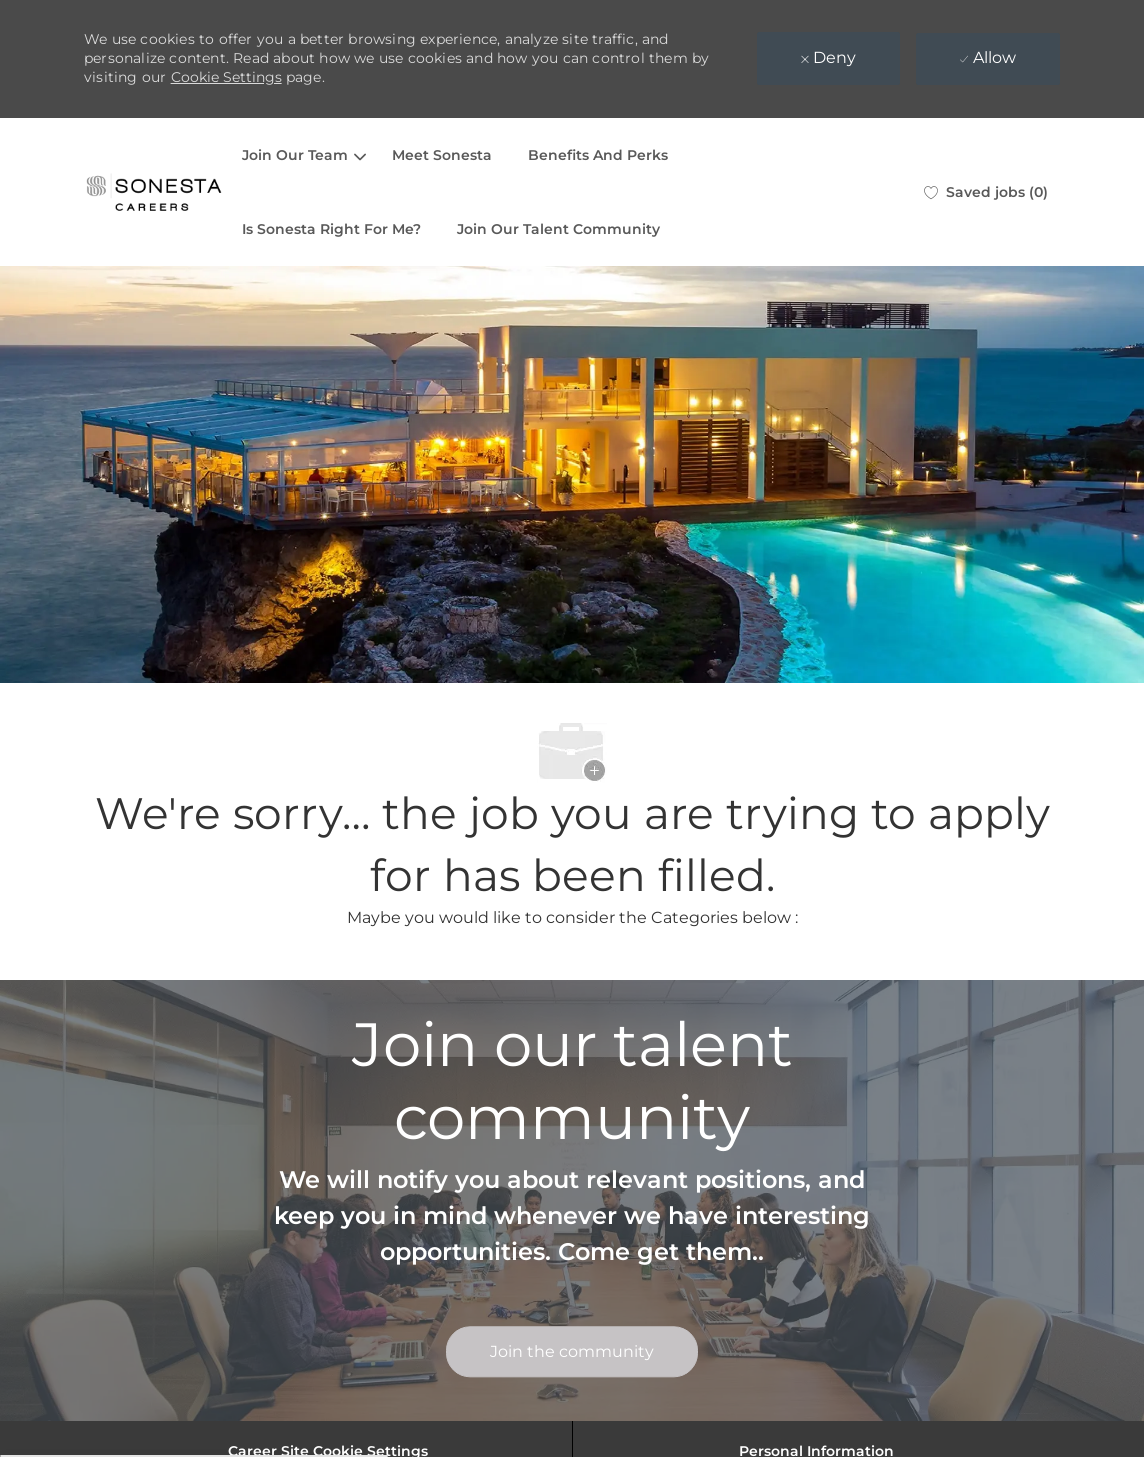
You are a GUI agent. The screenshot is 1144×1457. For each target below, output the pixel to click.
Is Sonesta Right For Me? (331, 229)
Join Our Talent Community (558, 229)
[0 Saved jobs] (986, 192)
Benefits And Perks (598, 155)
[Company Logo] (154, 192)
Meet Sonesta (442, 155)
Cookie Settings (226, 77)
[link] (572, 1352)
